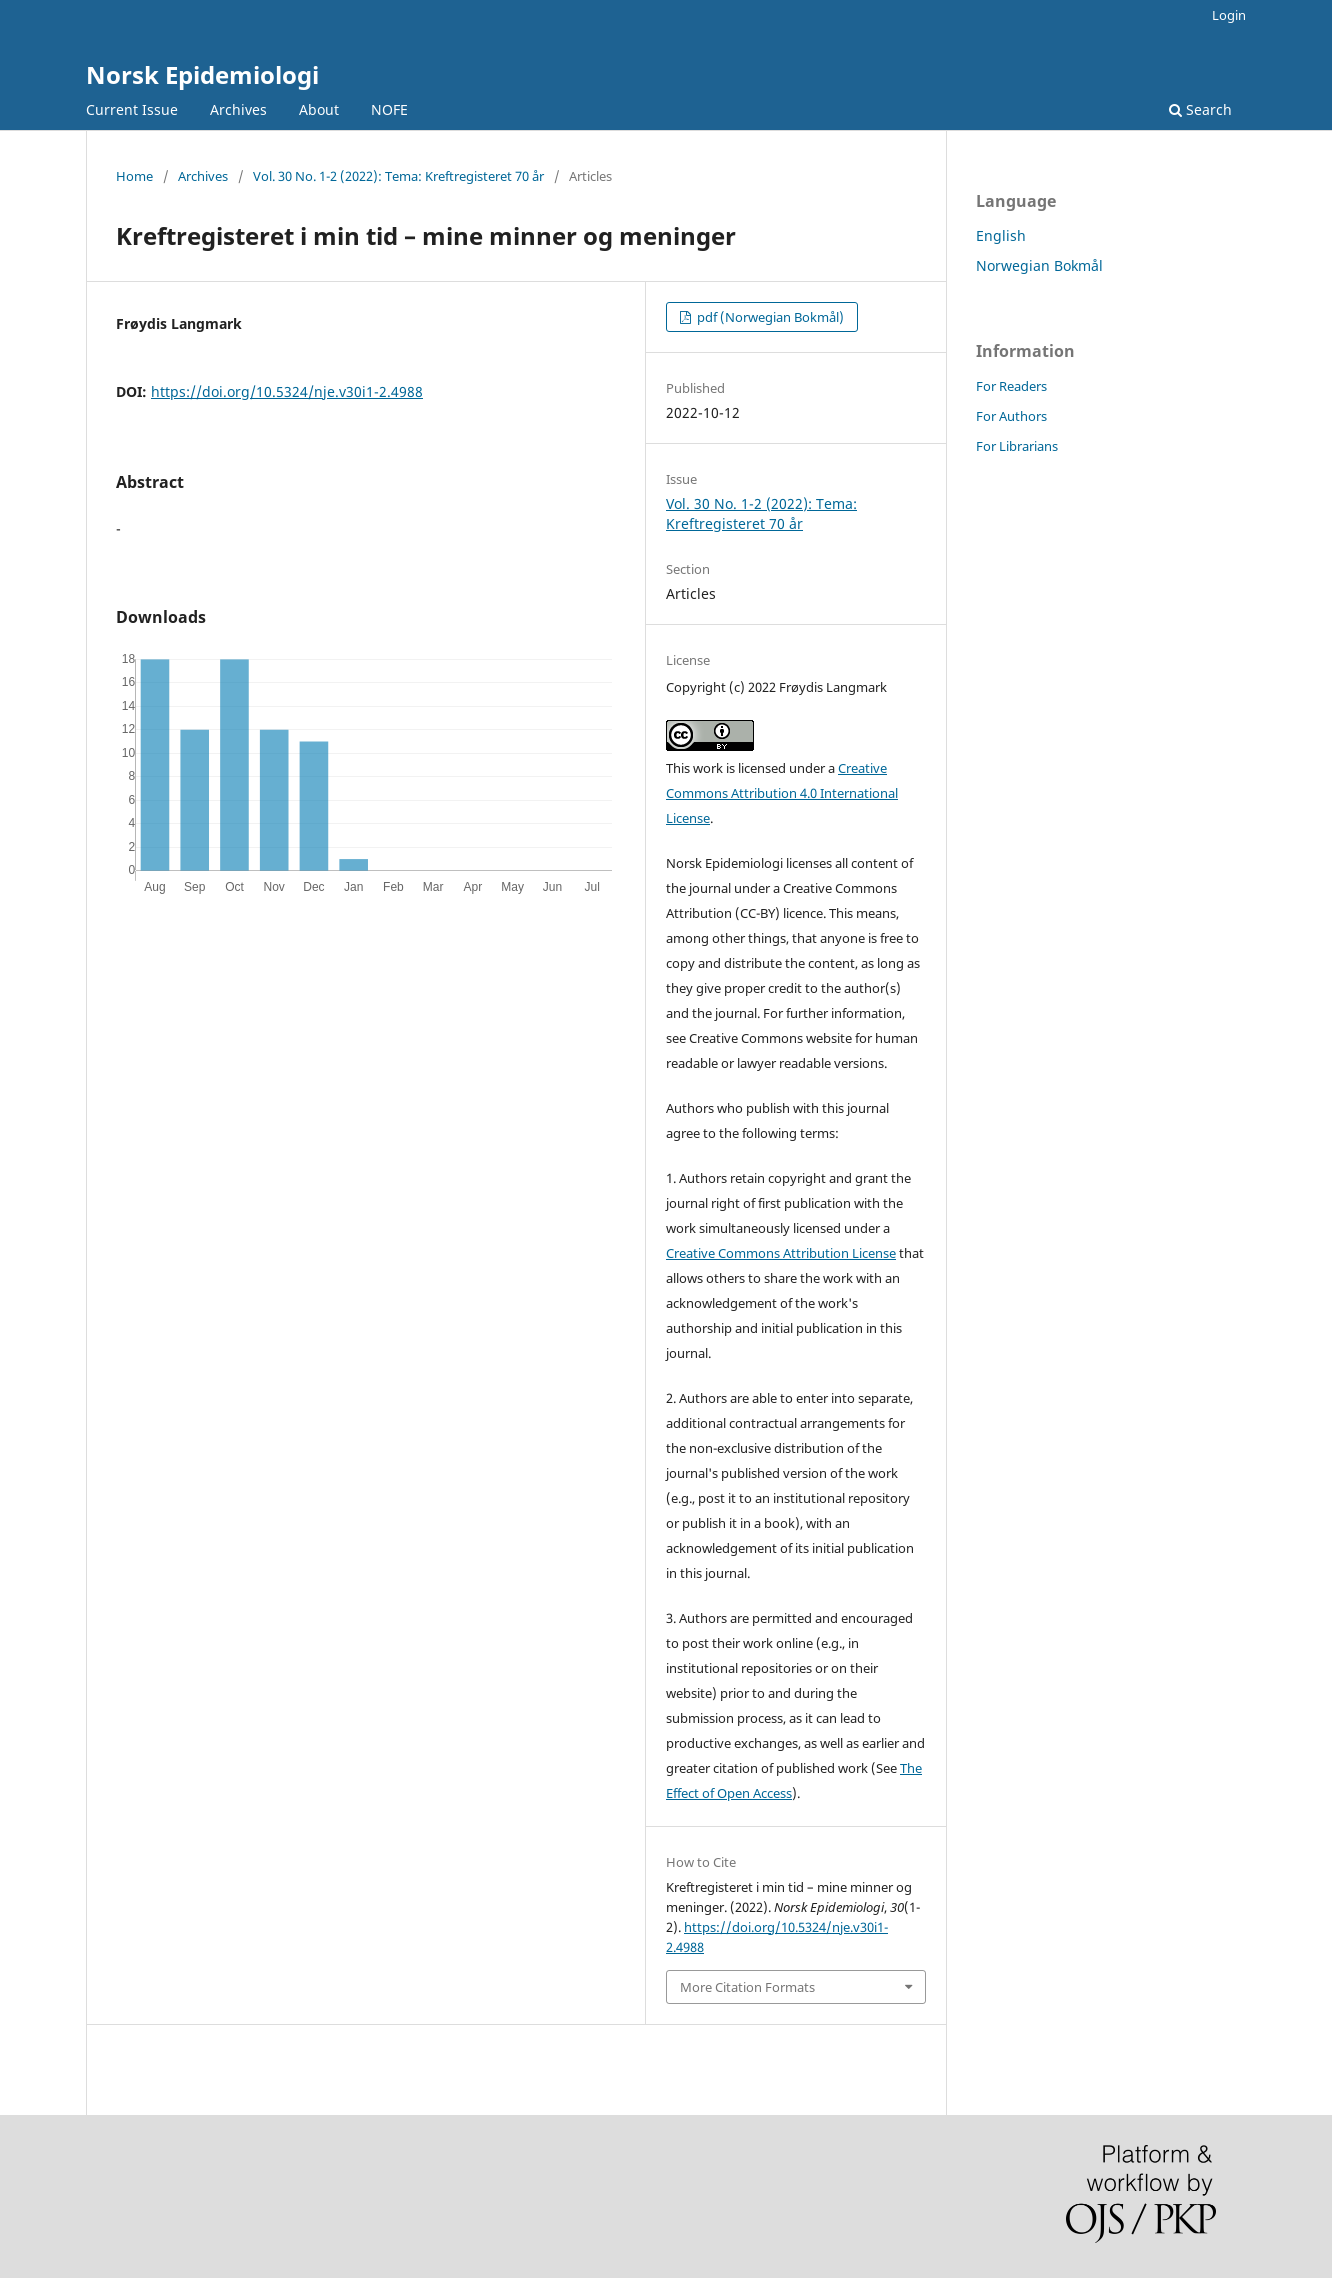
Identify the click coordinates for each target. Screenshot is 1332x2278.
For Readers (1011, 386)
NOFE (389, 109)
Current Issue (132, 109)
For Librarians (1017, 446)
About (319, 109)
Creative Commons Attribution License (781, 1253)
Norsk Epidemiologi (202, 74)
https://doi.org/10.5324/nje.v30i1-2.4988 (287, 391)
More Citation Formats (747, 1987)
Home (134, 176)
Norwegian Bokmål (1039, 265)
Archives (238, 109)
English (1001, 235)
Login (1229, 15)
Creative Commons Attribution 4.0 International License (782, 793)
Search (1200, 109)
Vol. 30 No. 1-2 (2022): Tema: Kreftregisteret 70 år (398, 176)
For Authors (1011, 416)
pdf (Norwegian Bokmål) (769, 317)
